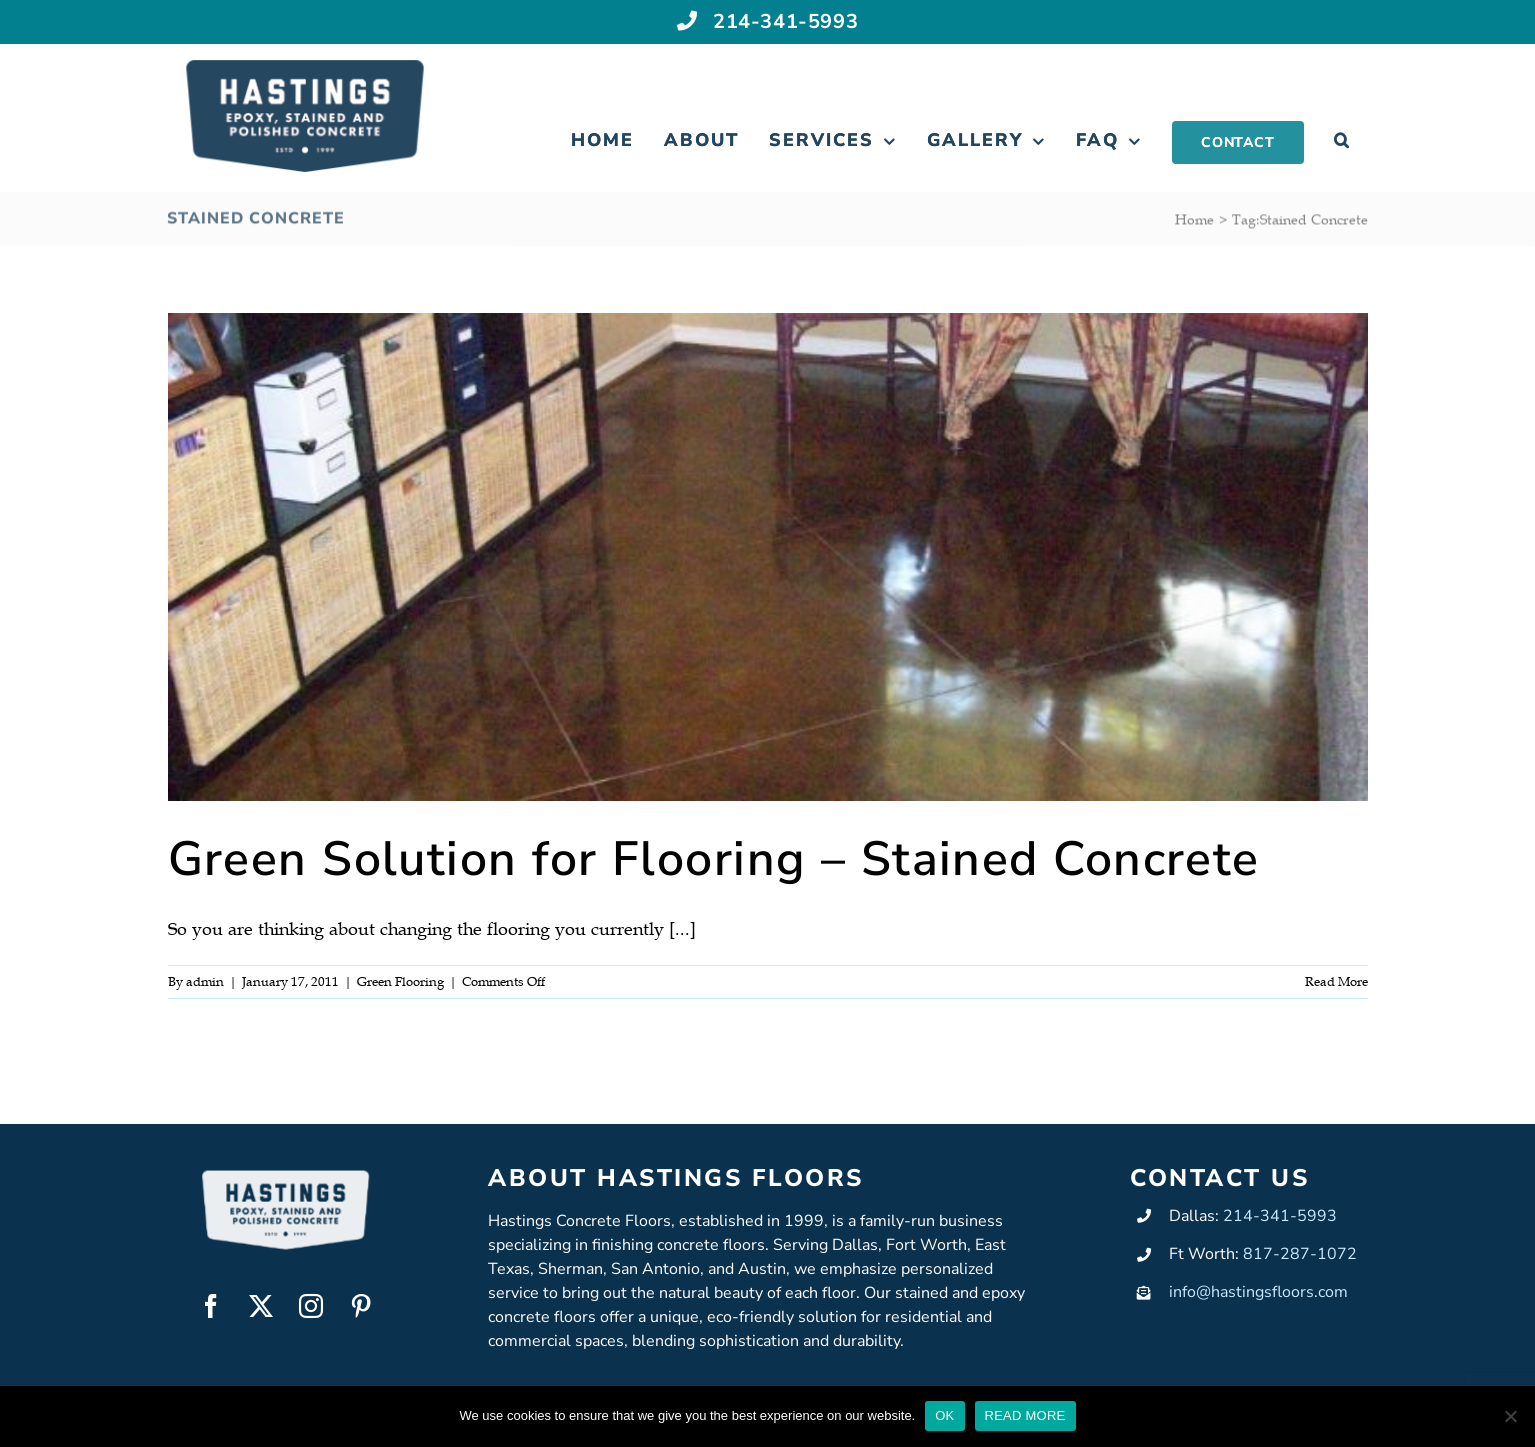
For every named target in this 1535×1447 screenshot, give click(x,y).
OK (944, 1415)
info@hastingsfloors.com (1258, 1292)
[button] (1342, 141)
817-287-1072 (1300, 1254)
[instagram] (311, 1306)
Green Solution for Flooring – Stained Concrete (714, 859)
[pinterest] (361, 1306)
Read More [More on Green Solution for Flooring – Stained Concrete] (1336, 981)
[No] (1510, 1416)
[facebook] (211, 1306)
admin (205, 981)
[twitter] (261, 1306)
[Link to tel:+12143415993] (687, 19)
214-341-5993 (785, 19)
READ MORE (1025, 1415)
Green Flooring (400, 981)
